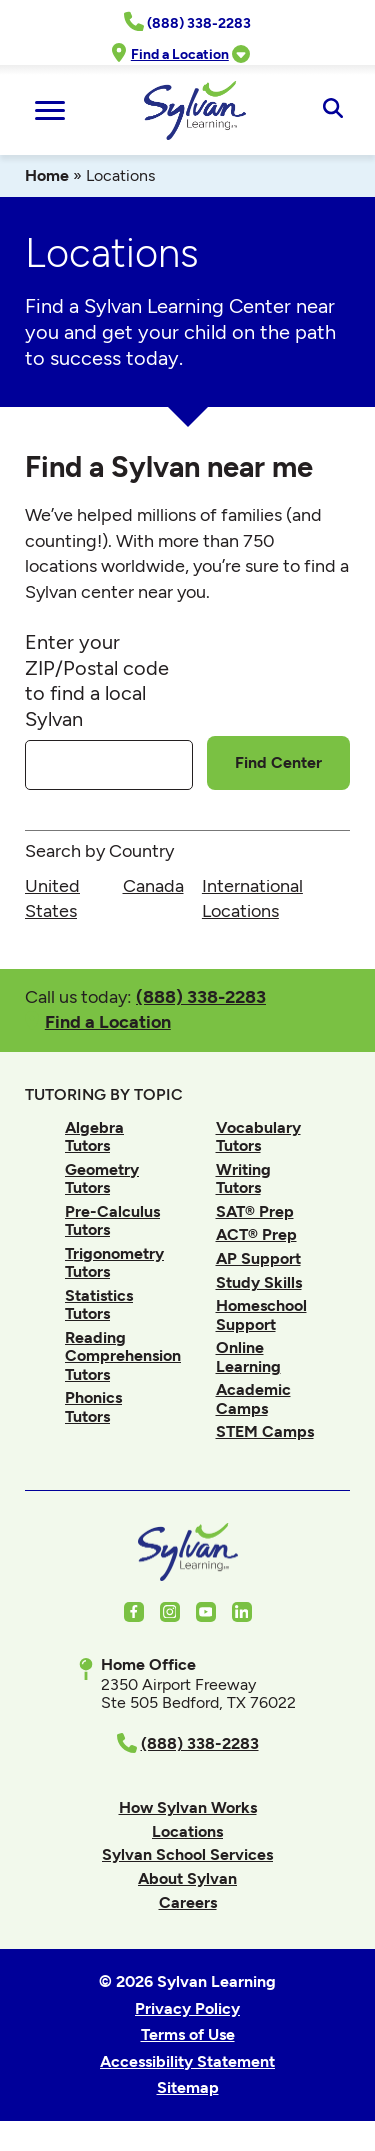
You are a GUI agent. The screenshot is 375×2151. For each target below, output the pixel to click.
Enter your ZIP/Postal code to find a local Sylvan (97, 680)
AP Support (258, 1258)
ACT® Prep (256, 1234)
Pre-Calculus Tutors (112, 1220)
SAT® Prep (255, 1211)
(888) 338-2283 (201, 996)
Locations (187, 1831)
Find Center (278, 762)
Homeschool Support (261, 1314)
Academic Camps (253, 1398)
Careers (188, 1902)
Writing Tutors (243, 1178)
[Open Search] (332, 110)
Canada (153, 886)
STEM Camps (265, 1431)
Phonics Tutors (93, 1406)
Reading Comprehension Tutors (123, 1356)
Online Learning (248, 1356)
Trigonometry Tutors (114, 1262)
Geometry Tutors (102, 1178)
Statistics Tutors (99, 1304)
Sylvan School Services (187, 1854)
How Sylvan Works (188, 1807)
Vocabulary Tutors (258, 1136)
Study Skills (259, 1282)
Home (47, 175)
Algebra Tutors (94, 1136)
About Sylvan (187, 1878)
